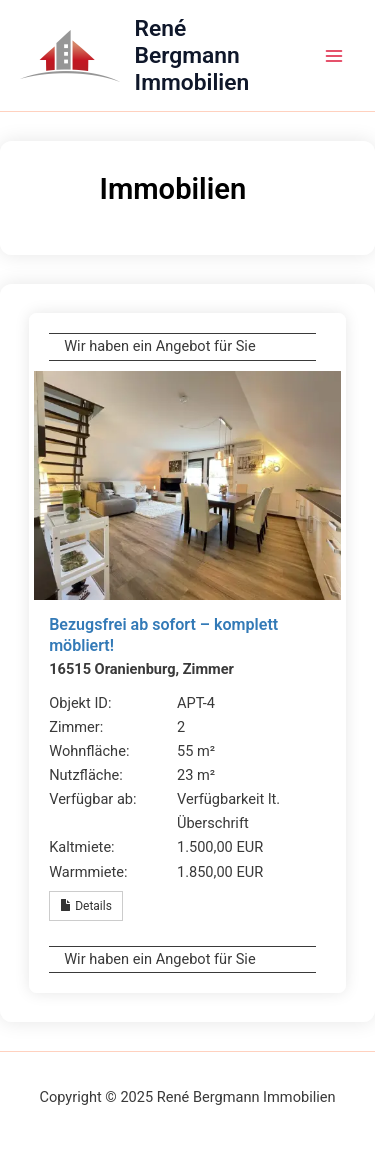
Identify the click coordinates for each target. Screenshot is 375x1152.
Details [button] (86, 906)
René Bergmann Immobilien (192, 56)
